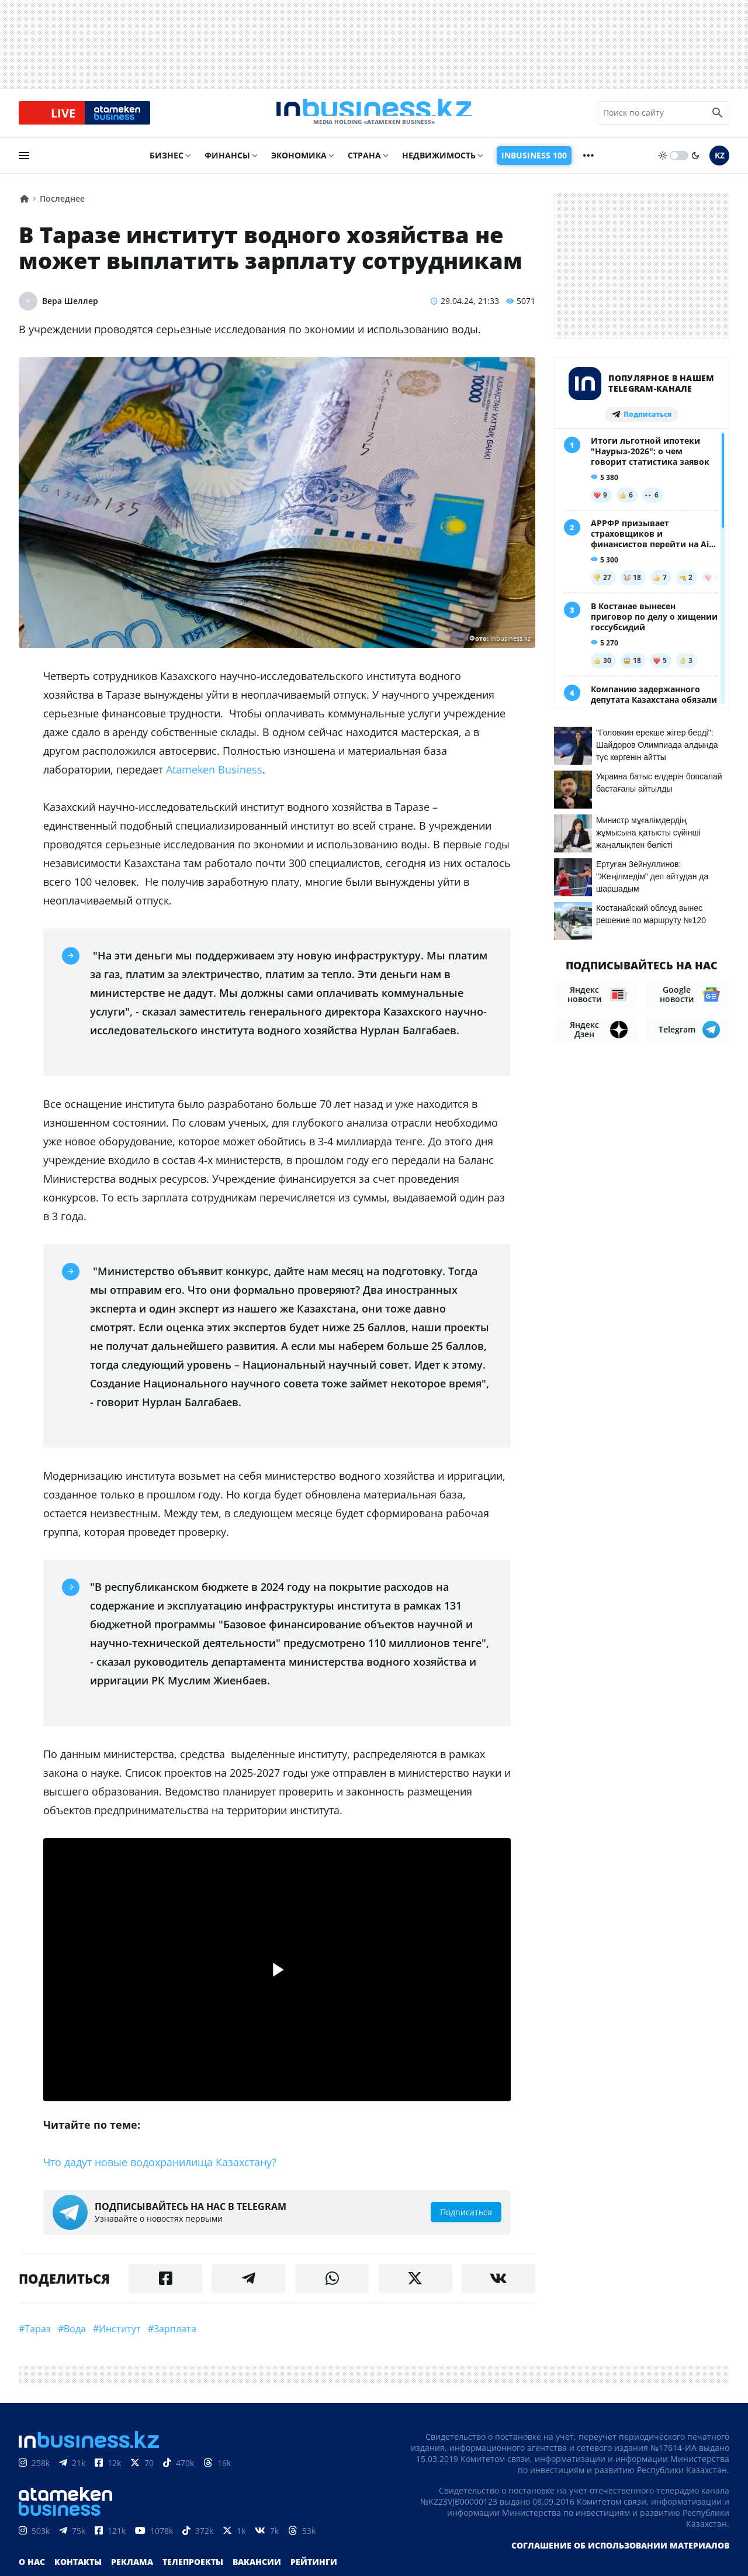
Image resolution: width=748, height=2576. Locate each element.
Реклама (132, 2568)
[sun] (662, 162)
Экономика (299, 161)
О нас (32, 2568)
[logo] (374, 116)
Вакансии (257, 2568)
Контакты (78, 2568)
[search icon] (717, 116)
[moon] (695, 162)
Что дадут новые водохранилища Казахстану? (159, 2168)
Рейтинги (313, 2568)
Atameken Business (214, 776)
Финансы (227, 161)
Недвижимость (439, 161)
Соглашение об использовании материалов (620, 2551)
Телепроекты (192, 2568)
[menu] (24, 162)
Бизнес (166, 161)
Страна (364, 161)
